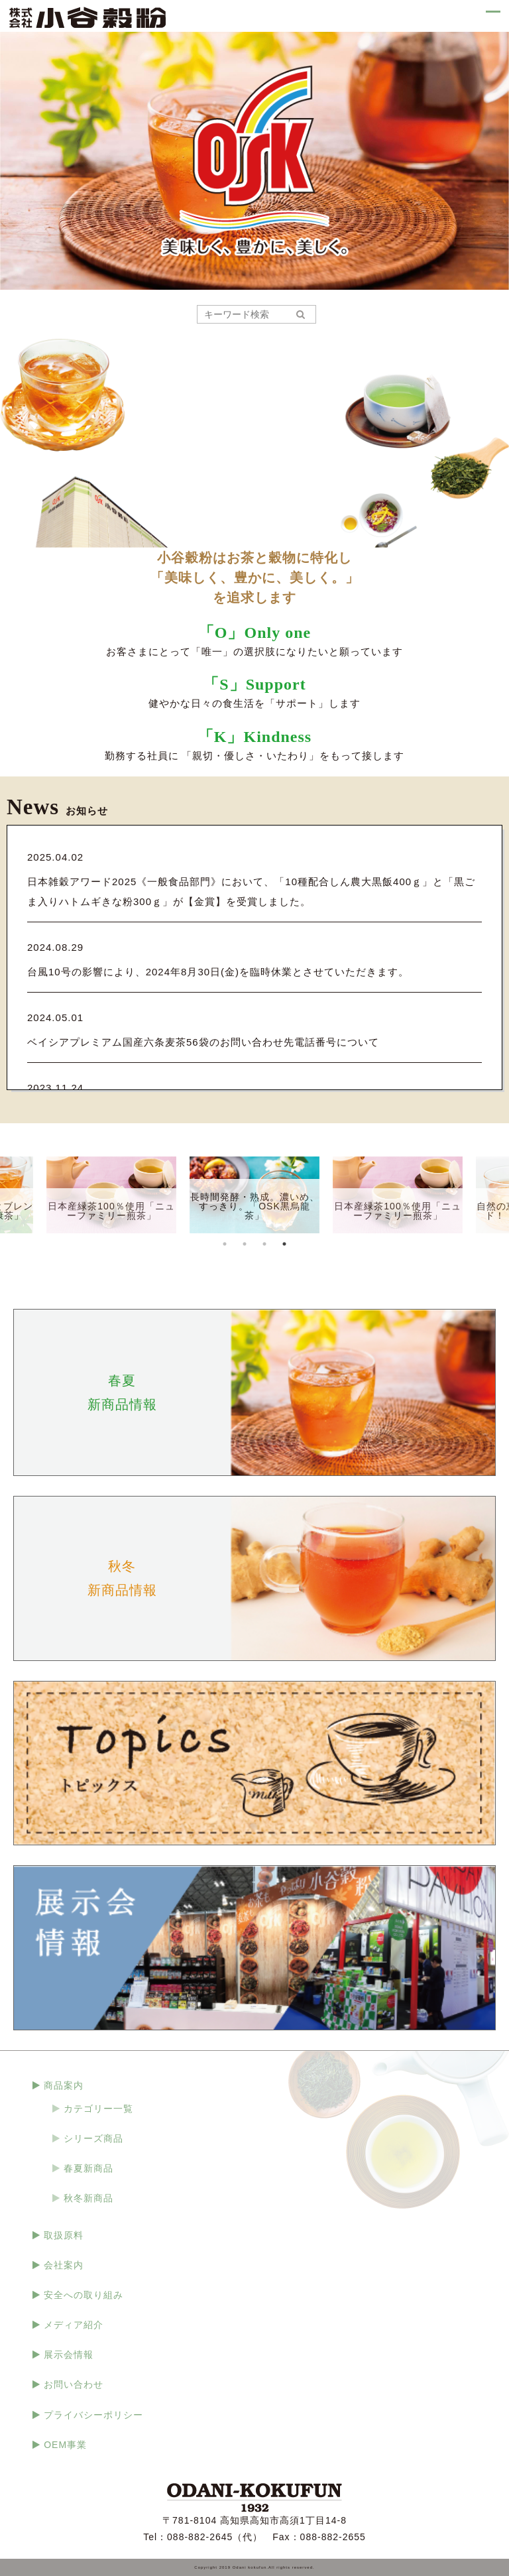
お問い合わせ (73, 2384)
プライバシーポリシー (93, 2415)
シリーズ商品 (93, 2138)
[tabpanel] (254, 1195)
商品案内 (64, 2085)
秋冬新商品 (88, 2198)
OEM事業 (65, 2444)
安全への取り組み (83, 2295)
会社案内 (64, 2265)
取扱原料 (64, 2235)
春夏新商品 (88, 2168)
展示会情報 (68, 2354)
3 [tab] (264, 1244)
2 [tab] (244, 1244)
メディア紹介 (73, 2324)
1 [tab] (224, 1244)
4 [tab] (284, 1244)
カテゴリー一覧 (98, 2108)
